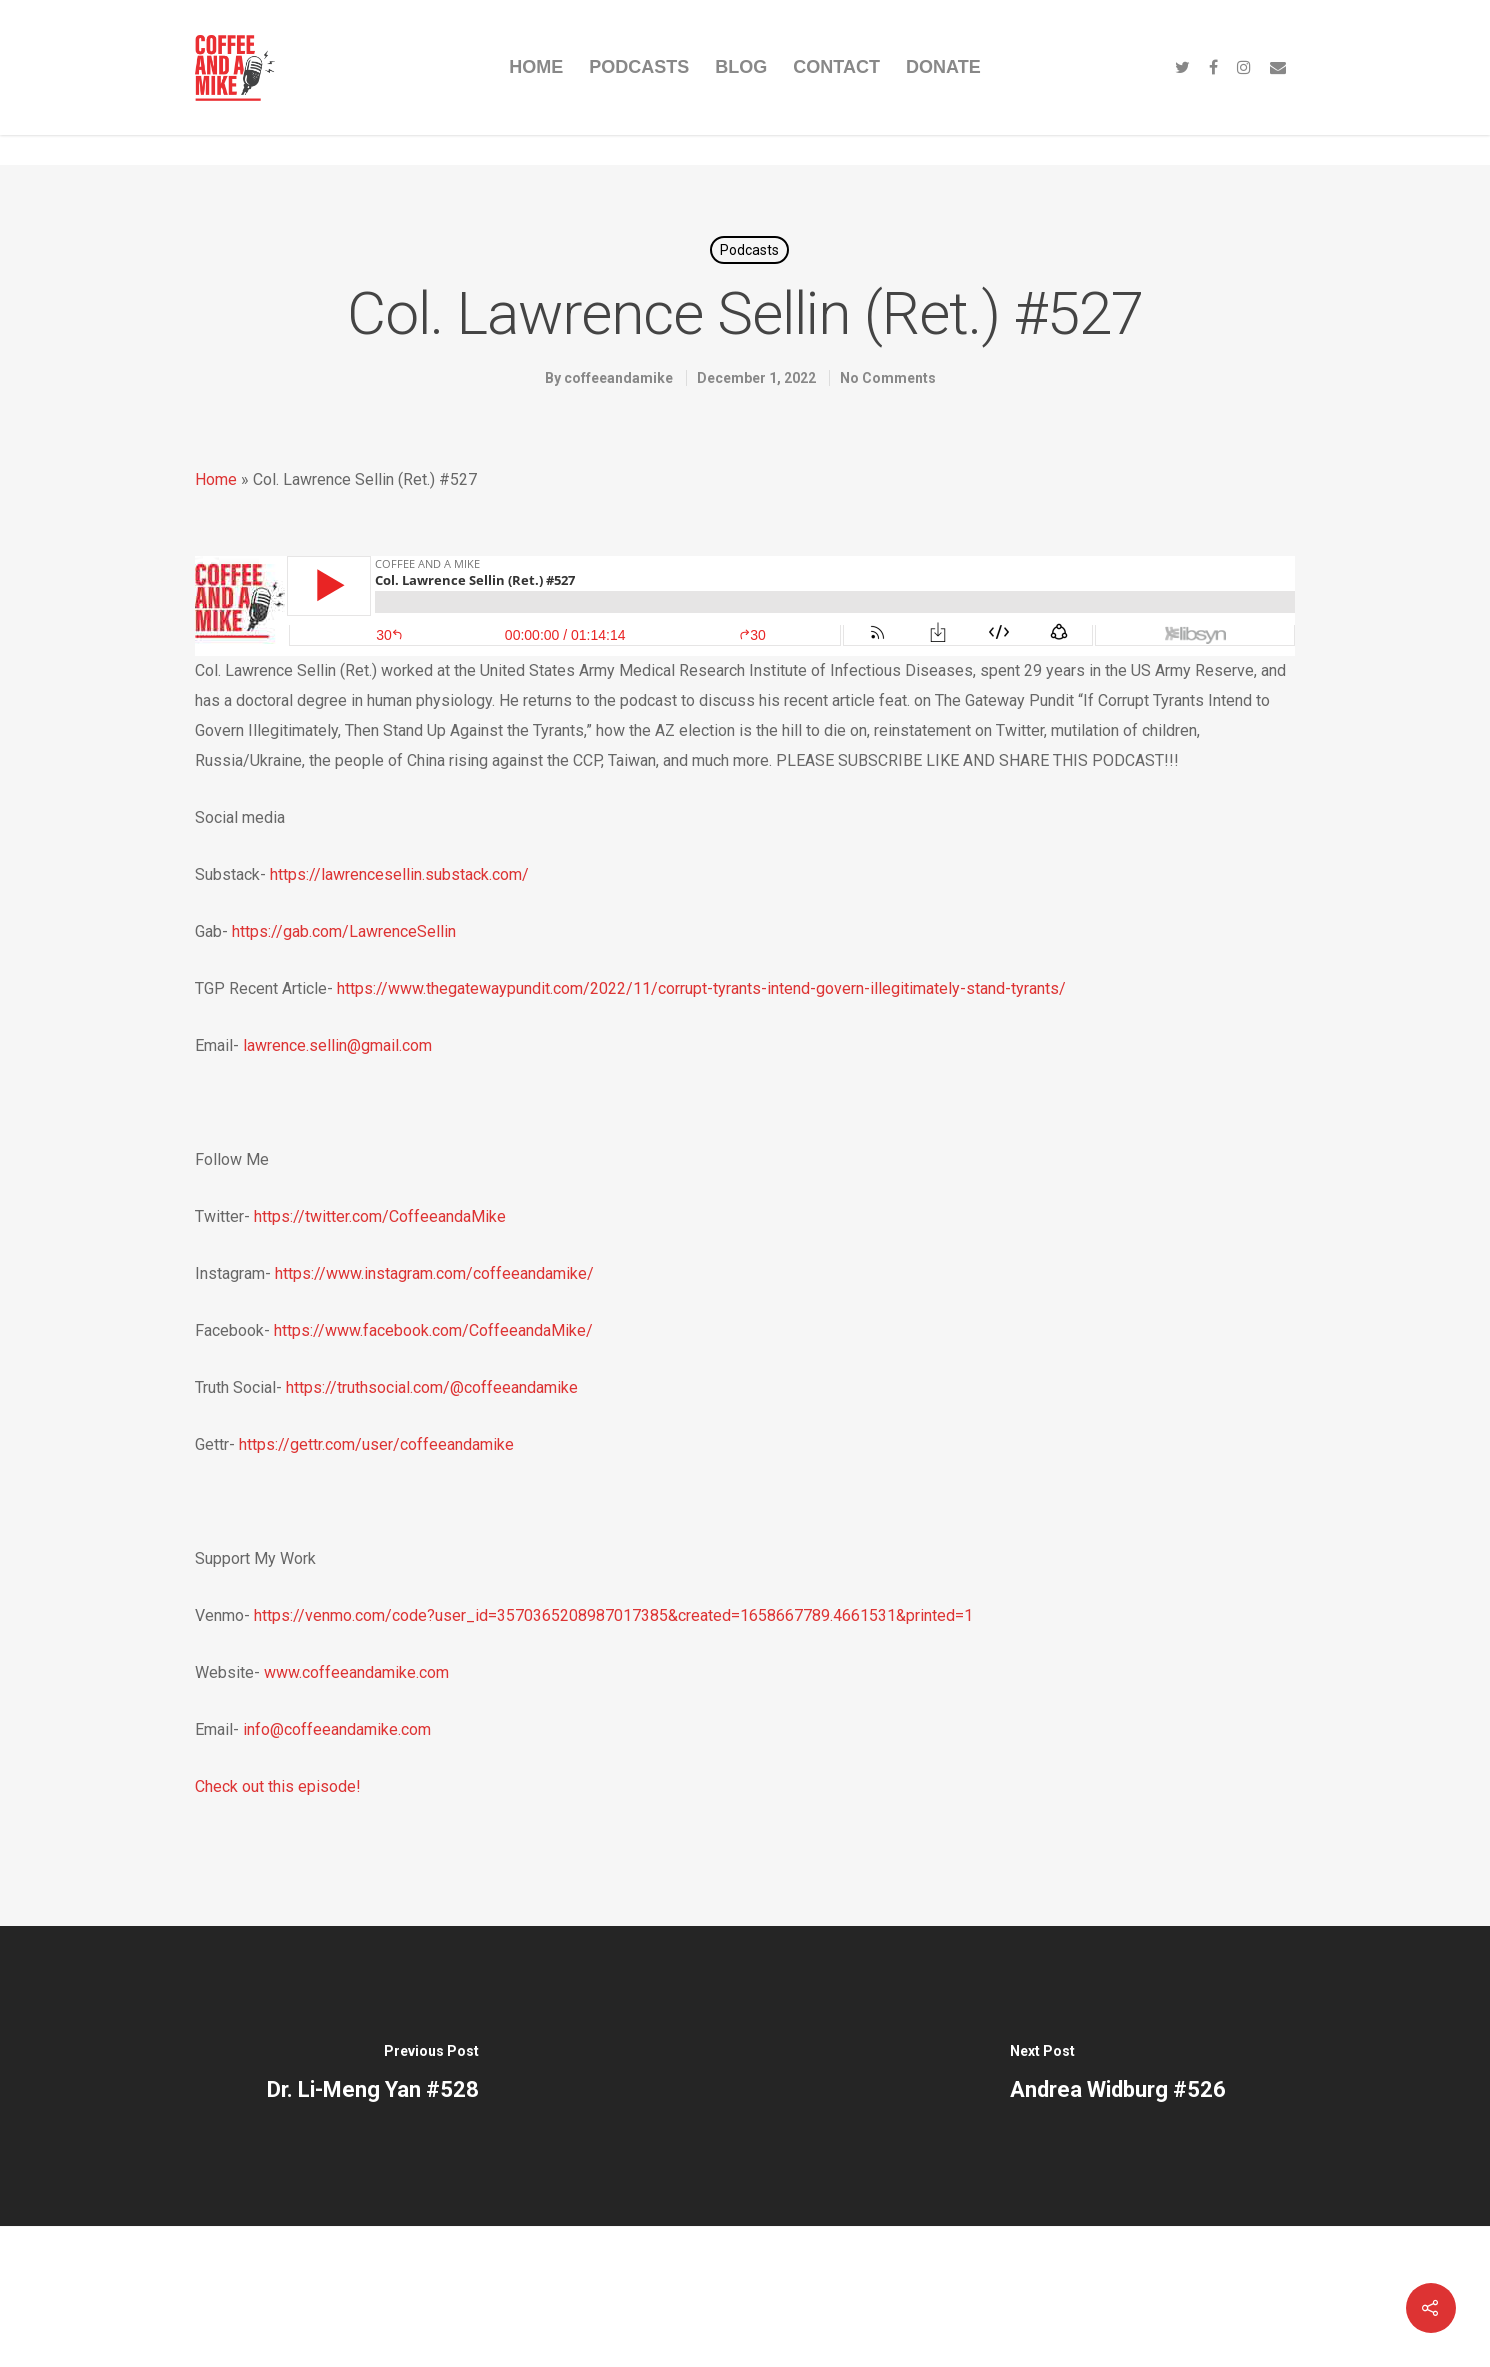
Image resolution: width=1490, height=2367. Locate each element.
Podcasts (749, 250)
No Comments (888, 378)
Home (216, 479)
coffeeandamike (618, 378)
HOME (536, 67)
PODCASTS (639, 67)
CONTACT (836, 67)
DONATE (943, 67)
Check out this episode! (278, 1786)
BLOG (741, 67)
